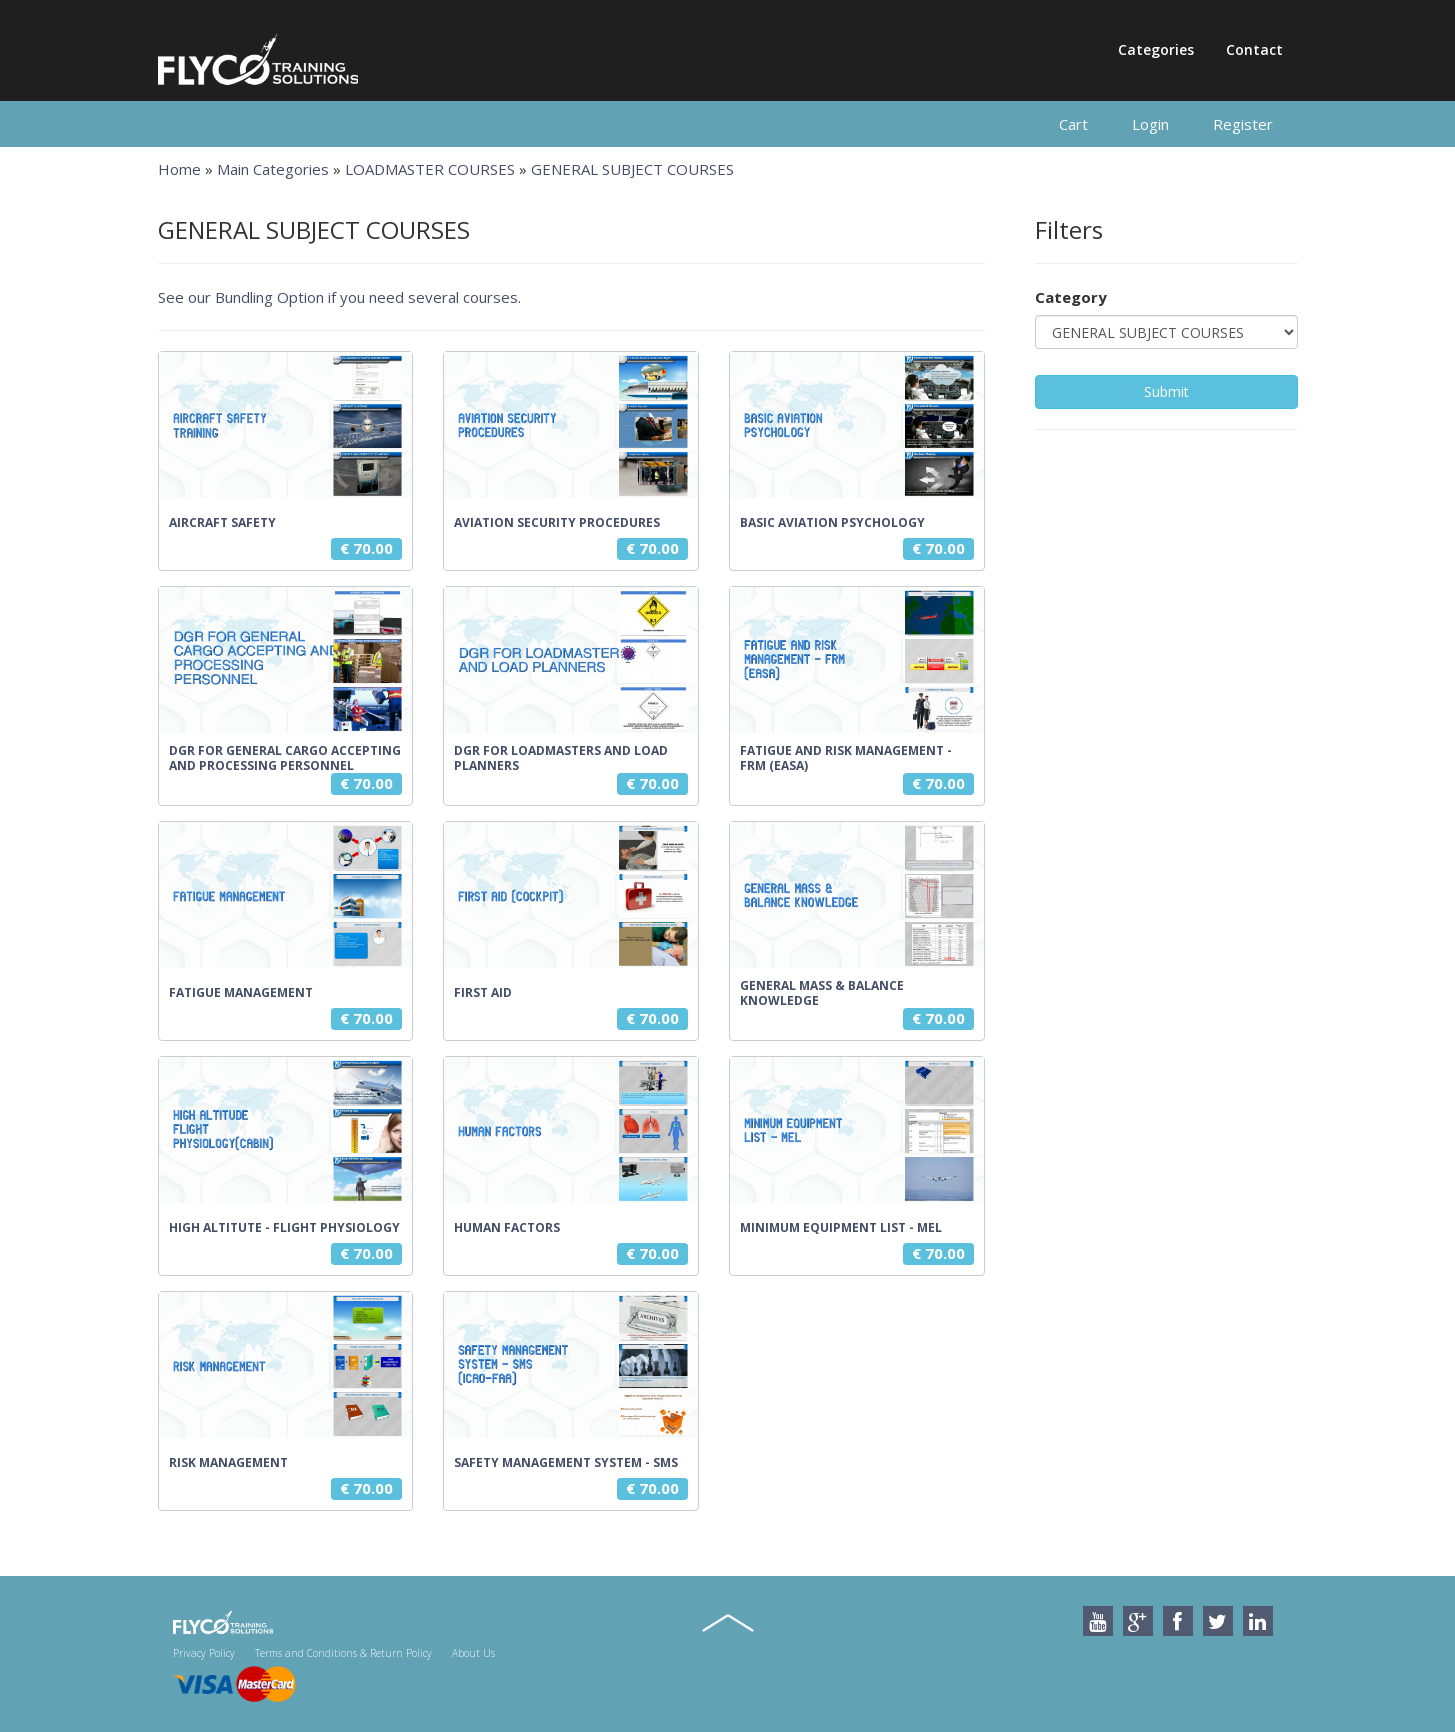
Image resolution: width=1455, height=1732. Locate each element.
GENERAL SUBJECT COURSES (632, 169)
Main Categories (273, 169)
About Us (473, 1653)
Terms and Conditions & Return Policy (343, 1653)
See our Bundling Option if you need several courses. (339, 297)
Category (1071, 297)
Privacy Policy (204, 1653)
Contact (1254, 49)
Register (1243, 124)
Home (179, 169)
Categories (1156, 49)
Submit (1166, 391)
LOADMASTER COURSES (430, 169)
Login (1150, 124)
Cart (1073, 124)
